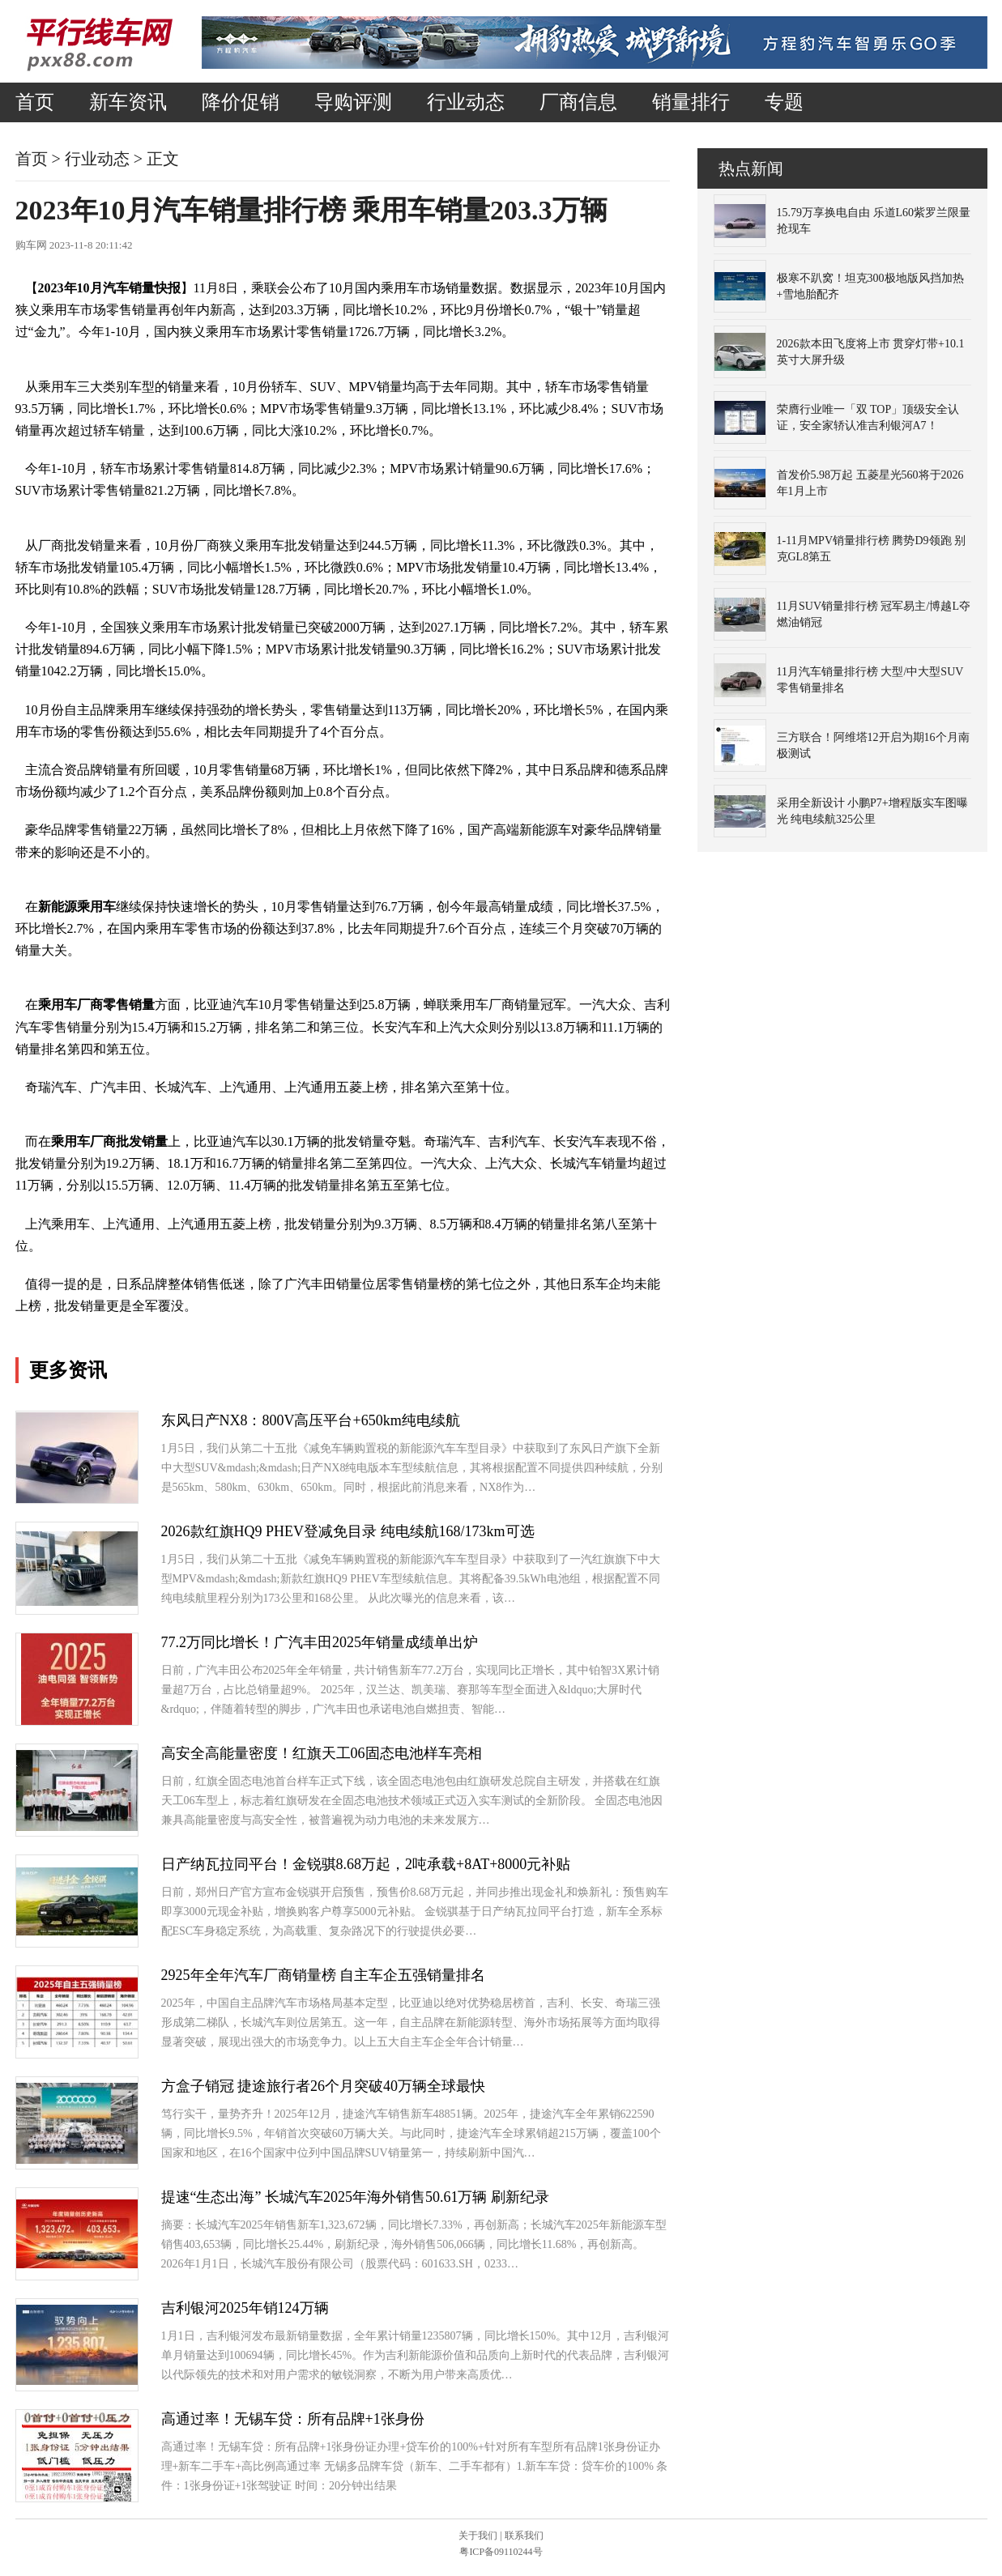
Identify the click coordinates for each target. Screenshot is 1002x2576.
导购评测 (353, 102)
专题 (784, 102)
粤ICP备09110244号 (500, 2551)
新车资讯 (128, 102)
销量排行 (691, 102)
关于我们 (477, 2535)
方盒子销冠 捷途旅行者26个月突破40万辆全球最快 (323, 2086)
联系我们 (524, 2535)
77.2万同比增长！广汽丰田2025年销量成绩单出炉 (320, 1642)
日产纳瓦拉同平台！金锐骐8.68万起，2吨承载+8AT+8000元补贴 (366, 1864)
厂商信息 (578, 102)
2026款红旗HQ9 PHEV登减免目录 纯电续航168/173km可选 (348, 1531)
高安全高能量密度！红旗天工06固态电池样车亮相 (321, 1753)
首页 (34, 102)
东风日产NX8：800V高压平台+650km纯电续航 (310, 1420)
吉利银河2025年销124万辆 (245, 2308)
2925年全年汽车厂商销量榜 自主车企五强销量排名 (323, 1975)
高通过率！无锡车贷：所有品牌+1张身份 (292, 2419)
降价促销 (240, 102)
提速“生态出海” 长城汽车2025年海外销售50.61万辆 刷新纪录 (355, 2197)
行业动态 (466, 102)
